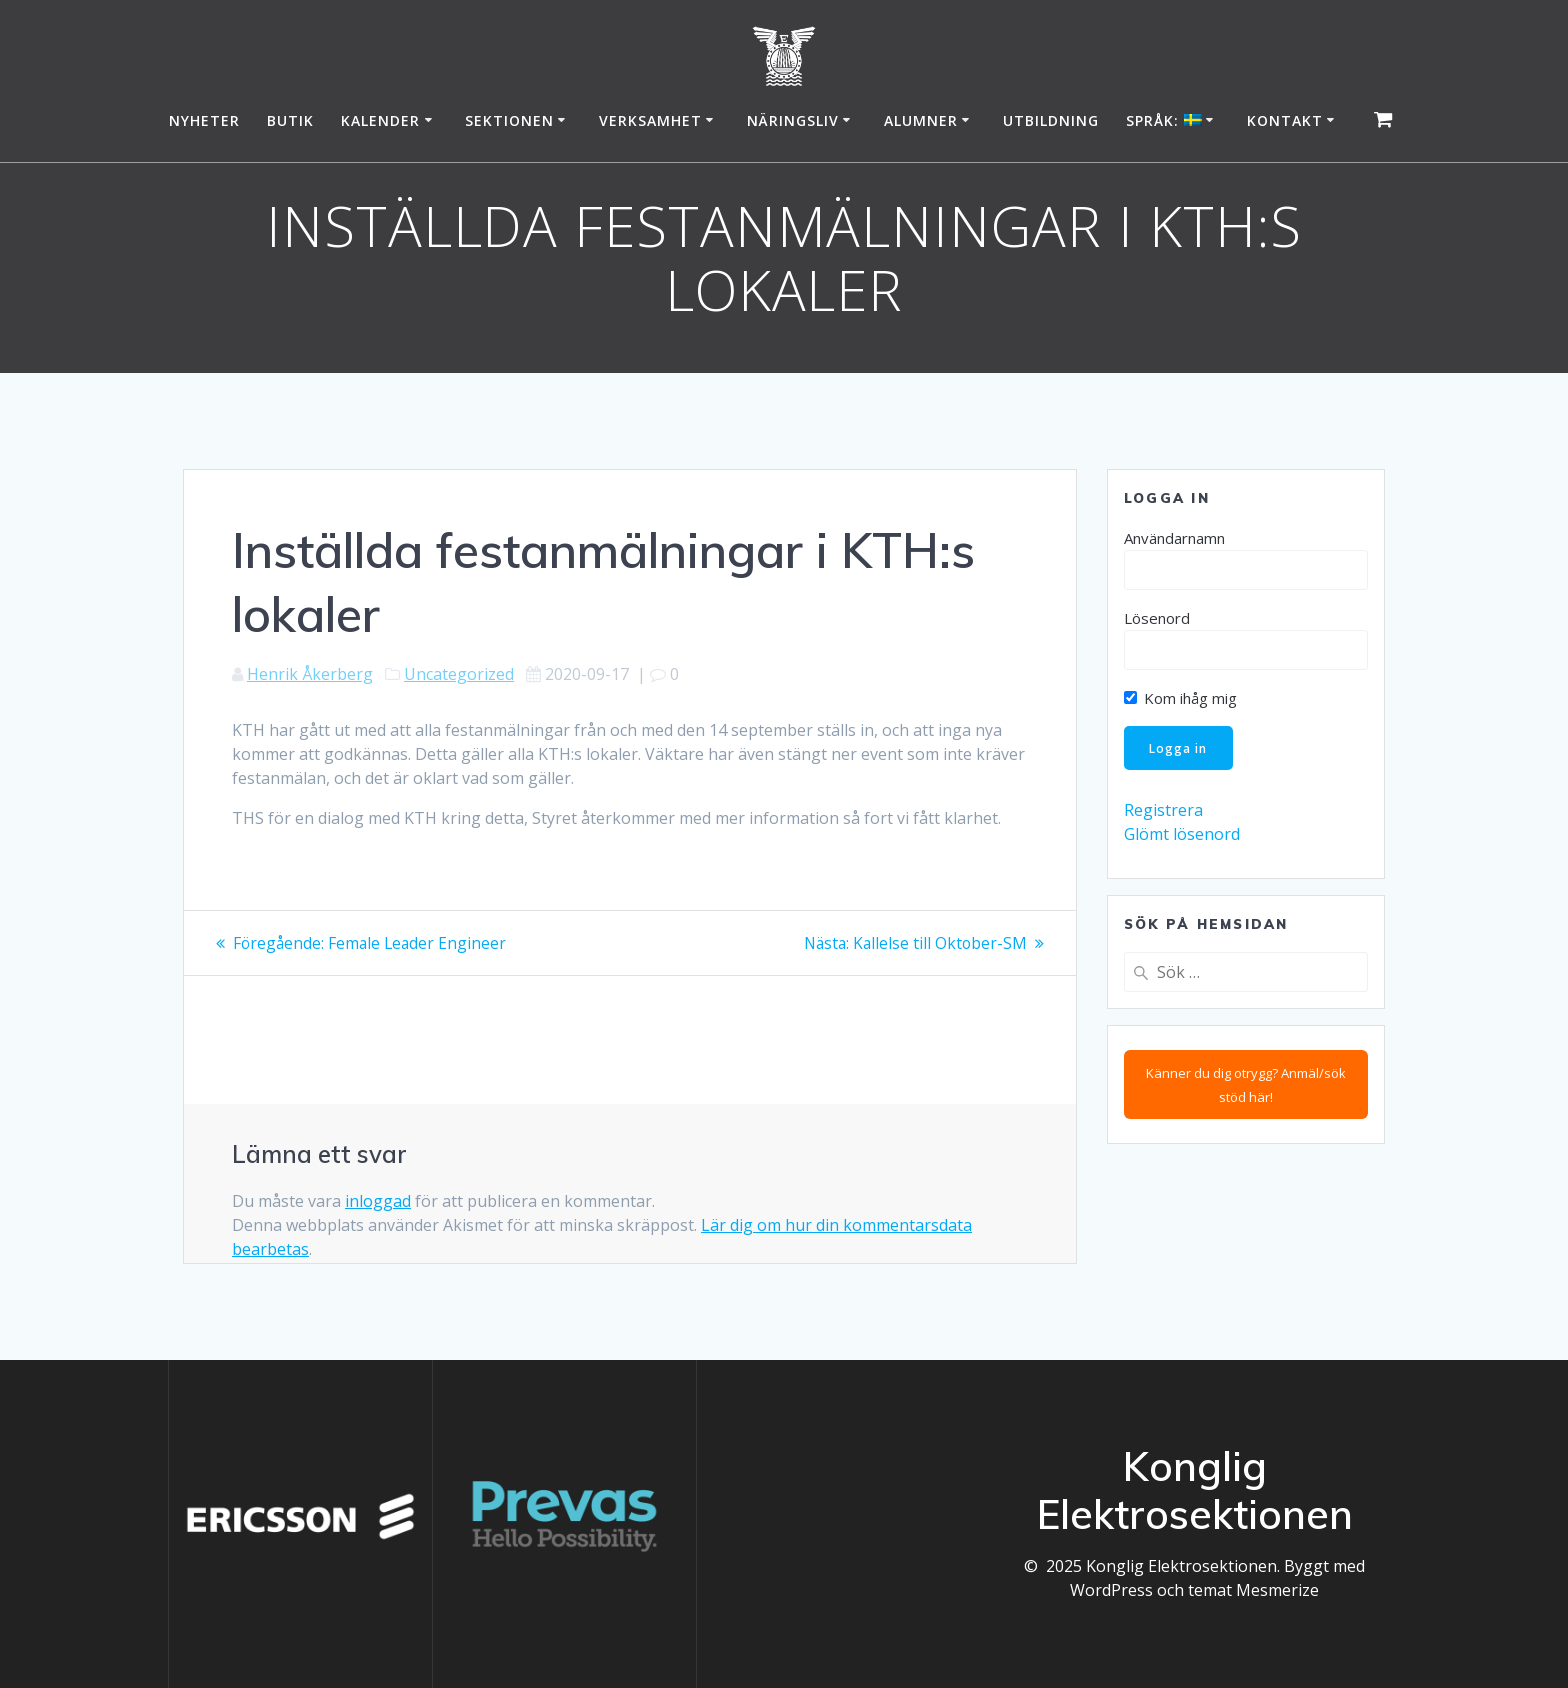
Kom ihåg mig (1180, 698)
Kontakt (1285, 120)
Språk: (1164, 120)
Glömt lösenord (1182, 836)
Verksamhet (650, 120)
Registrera (1163, 812)
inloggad (378, 1201)
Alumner (921, 120)
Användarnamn (1174, 538)
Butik (290, 120)
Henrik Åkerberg (310, 674)
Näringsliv (793, 120)
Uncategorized (459, 674)
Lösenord (1157, 618)
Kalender (380, 120)
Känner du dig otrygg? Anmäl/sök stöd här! (1246, 1086)
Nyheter (204, 120)
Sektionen (509, 120)
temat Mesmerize (1253, 1590)
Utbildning (1051, 120)
